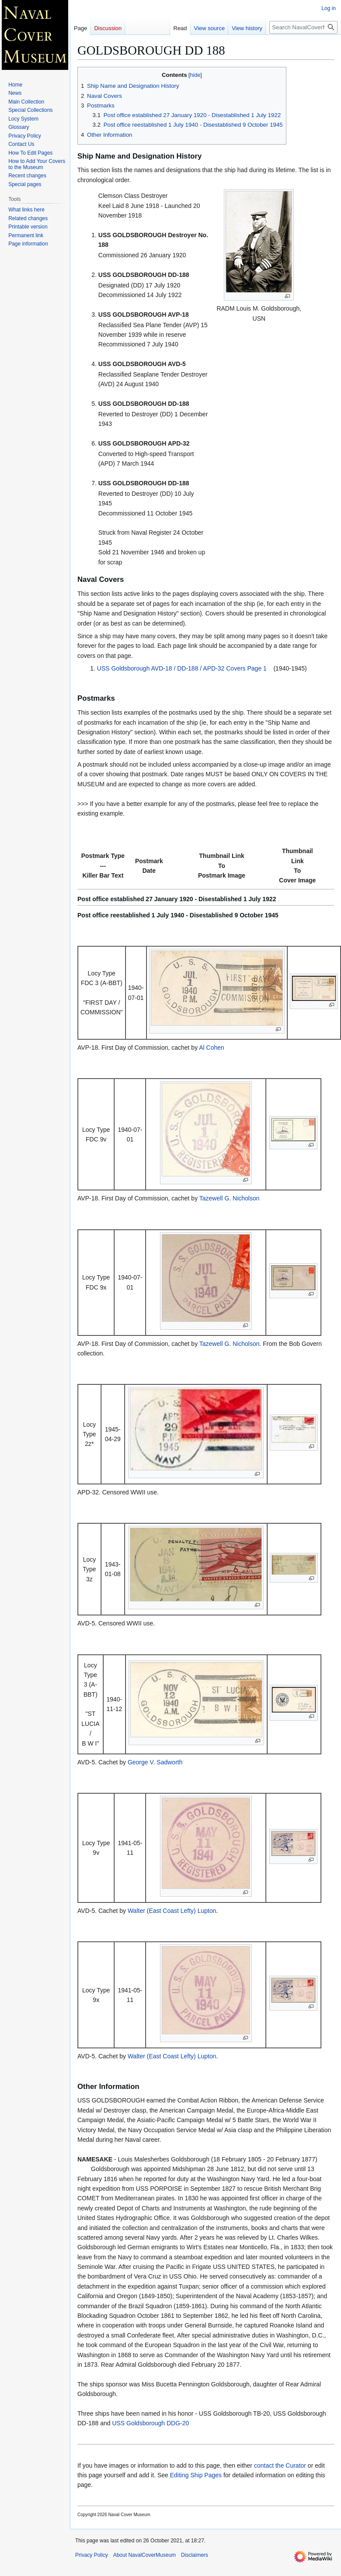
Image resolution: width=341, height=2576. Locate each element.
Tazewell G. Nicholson (229, 1198)
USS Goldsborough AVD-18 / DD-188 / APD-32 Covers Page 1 (182, 668)
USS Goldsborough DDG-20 (150, 2423)
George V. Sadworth (155, 1762)
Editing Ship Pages (196, 2475)
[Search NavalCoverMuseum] (303, 27)
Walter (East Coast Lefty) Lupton (172, 1910)
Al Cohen (211, 1047)
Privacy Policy (91, 2555)
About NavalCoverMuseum (144, 2555)
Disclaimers (194, 2555)
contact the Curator (280, 2465)
